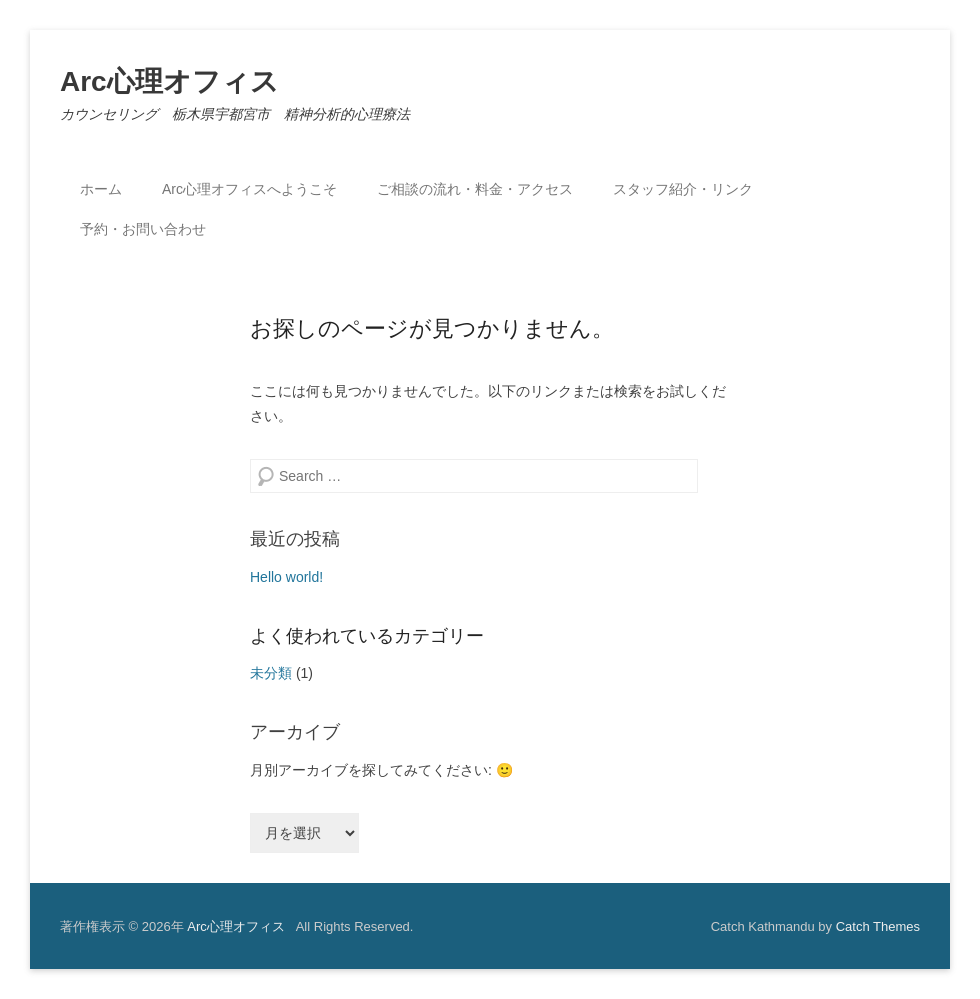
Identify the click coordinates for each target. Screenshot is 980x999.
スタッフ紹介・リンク (683, 189)
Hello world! (286, 577)
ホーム (101, 189)
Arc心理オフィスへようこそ (249, 189)
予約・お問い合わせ (143, 229)
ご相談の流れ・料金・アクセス (475, 189)
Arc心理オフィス (169, 81)
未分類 (271, 673)
